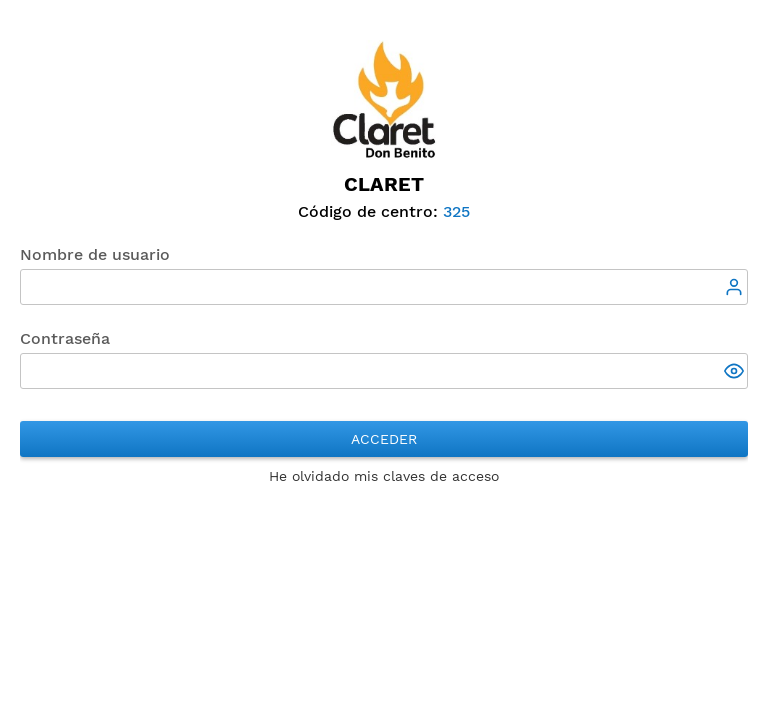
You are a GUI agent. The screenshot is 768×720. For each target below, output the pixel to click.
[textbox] (384, 287)
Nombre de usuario (95, 254)
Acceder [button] (384, 439)
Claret (384, 184)
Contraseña (65, 338)
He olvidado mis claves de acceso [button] (384, 476)
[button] (736, 373)
